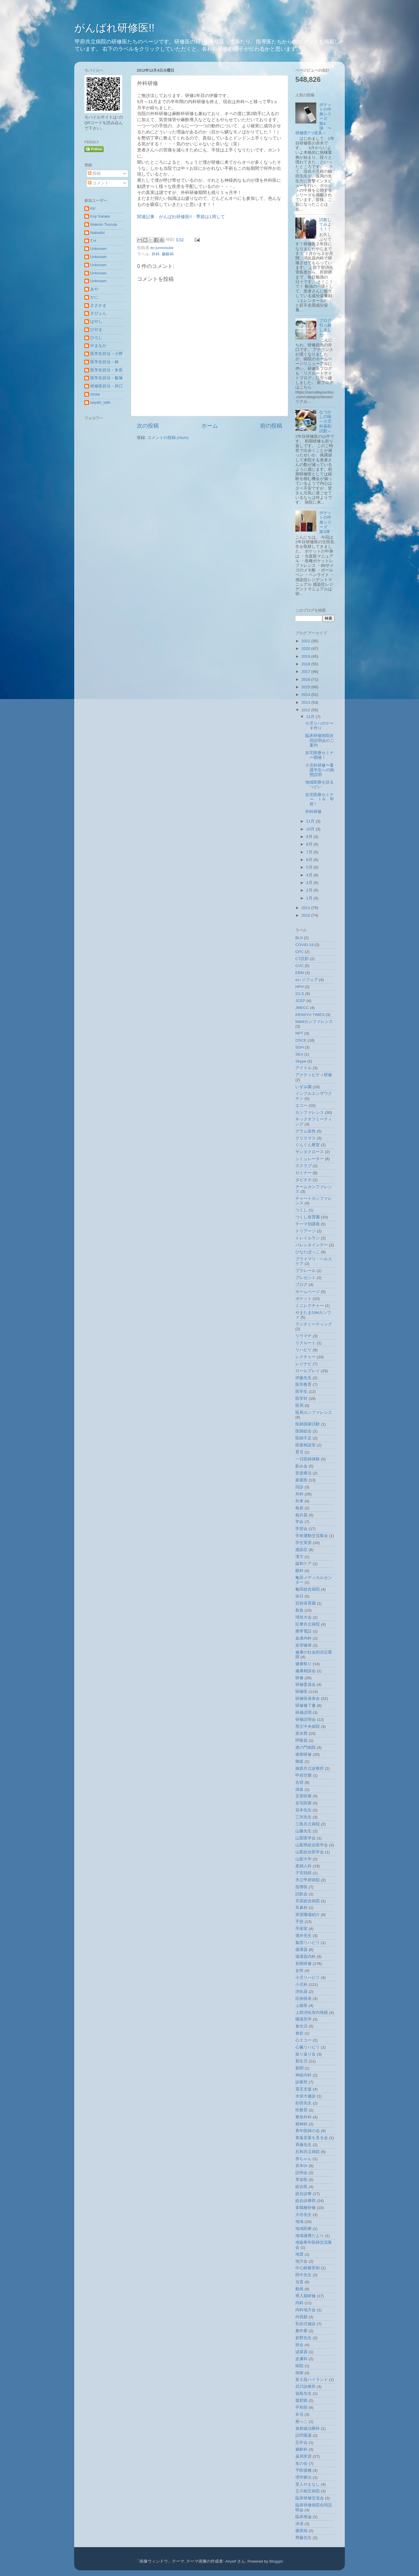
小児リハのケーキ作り (319, 725)
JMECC (302, 1007)
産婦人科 (303, 1866)
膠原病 (301, 2531)
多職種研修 (305, 2208)
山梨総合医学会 (309, 1852)
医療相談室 (305, 1445)
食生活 (301, 2026)
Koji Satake (100, 216)
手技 (299, 1921)
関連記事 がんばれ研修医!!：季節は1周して (181, 216)
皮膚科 (301, 2359)
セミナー (303, 1173)
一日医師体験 (307, 1459)
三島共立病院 (307, 1824)
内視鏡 (301, 2317)
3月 (309, 883)
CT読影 (302, 959)
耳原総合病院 (307, 1901)
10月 (311, 829)
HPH (299, 986)
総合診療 (303, 2194)
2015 (306, 687)
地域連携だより (309, 2235)
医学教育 (303, 1384)
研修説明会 (305, 1719)
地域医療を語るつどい (319, 784)
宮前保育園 (305, 1603)
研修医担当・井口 (106, 386)
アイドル (303, 1068)
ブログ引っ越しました (325, 327)
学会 (299, 1522)
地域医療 (303, 2228)
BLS (299, 938)
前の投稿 (271, 426)
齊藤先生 (303, 2538)
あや (94, 289)
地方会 (301, 2261)
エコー (301, 1105)
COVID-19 (304, 945)
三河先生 (303, 1817)
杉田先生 (303, 2103)
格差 (299, 1508)
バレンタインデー (311, 1245)
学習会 (301, 1529)
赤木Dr (301, 2166)
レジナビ (303, 1364)
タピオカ (303, 1180)
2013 (306, 702)
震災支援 (303, 2089)
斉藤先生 (303, 2145)
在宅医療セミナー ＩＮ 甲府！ (319, 799)
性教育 (301, 2110)
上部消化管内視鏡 (311, 2012)
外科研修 (313, 811)
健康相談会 (305, 1671)
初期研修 (303, 1963)
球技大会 (303, 1617)
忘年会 (301, 2442)
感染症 (301, 1550)
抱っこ (301, 2421)
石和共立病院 (307, 2152)
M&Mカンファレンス (314, 1021)
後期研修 (303, 1754)
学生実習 (303, 1543)
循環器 (301, 1949)
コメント (98, 183)
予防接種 (303, 2470)
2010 (306, 915)
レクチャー (305, 1357)
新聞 (299, 2068)
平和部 (301, 2407)
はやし (96, 321)
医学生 (301, 1391)
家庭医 (301, 1480)
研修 (299, 1678)
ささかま (98, 305)
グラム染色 (305, 1131)
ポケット (303, 1298)
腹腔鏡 (301, 2400)
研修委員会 (305, 1684)
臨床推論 (303, 2517)
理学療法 (303, 2477)
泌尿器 (301, 2352)
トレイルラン (307, 1238)
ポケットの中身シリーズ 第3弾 (325, 522)
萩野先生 (303, 2338)
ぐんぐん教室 (307, 1145)
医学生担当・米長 (106, 370)
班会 (299, 2345)
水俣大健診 (305, 2096)
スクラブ (303, 1166)
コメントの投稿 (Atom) (168, 437)
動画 (299, 2289)
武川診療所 (305, 2386)
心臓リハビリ (307, 2047)
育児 (299, 1452)
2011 (306, 908)
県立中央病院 (307, 1726)
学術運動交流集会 (311, 1536)
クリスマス (305, 1138)
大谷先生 (303, 2214)
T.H (93, 241)
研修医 (301, 1691)
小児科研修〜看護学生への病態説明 (319, 770)
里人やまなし (307, 2484)
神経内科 (303, 2075)
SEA (299, 1054)
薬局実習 (303, 2456)
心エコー (303, 2040)
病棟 (299, 2373)
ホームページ (307, 1291)
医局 (299, 1405)
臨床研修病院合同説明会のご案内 (319, 740)
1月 (309, 898)
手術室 (301, 1928)
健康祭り (303, 1664)
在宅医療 (303, 1803)
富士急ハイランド (311, 2379)
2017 (306, 671)
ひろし (96, 338)
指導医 (301, 1887)
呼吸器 (301, 1740)
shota (95, 394)
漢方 (299, 1557)
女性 (299, 1970)
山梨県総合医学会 (311, 1845)
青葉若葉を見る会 (311, 2138)
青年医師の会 (307, 2131)
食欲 (299, 2033)
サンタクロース (309, 1152)
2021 (306, 641)
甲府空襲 (303, 1775)
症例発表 (303, 1998)
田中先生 (303, 2275)
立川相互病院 (307, 2491)
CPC (299, 952)
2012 (306, 710)
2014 (306, 694)
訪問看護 (303, 2435)
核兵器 (301, 1515)
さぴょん (98, 313)
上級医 (301, 2005)
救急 (299, 1610)
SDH (299, 1047)
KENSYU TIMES (309, 1014)
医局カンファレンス (313, 1412)
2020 (306, 648)
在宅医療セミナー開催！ (319, 755)
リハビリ (303, 1350)
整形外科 (303, 2117)
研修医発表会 (307, 1698)
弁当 (299, 2414)
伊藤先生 (303, 1378)
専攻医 (301, 2180)
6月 (309, 860)
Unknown (98, 248)
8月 (309, 844)
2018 (306, 664)
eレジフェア (306, 980)
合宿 (299, 1782)
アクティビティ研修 (313, 1075)
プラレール (305, 1270)
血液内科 (303, 1638)
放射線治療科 (307, 2428)
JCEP (300, 1000)
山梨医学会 (305, 1838)
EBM (299, 973)
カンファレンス (309, 1112)
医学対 (301, 1398)
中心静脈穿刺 (307, 2268)
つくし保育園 (307, 1217)
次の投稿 (148, 426)
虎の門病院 (305, 1747)
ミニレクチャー (309, 1305)
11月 (311, 821)
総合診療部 (305, 2201)
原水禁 (301, 1733)
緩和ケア (303, 1564)
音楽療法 (303, 1473)
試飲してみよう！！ (325, 224)
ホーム (209, 426)
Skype (300, 1061)
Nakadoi (97, 232)
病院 (299, 2366)
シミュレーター (309, 1159)
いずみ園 (303, 1087)
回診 (299, 1487)
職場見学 (303, 2019)
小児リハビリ (307, 1977)
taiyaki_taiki (100, 402)
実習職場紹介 (307, 1914)
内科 (299, 2303)
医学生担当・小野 (106, 354)
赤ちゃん (303, 2159)
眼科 (299, 1570)
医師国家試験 (307, 1424)
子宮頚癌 (303, 1873)
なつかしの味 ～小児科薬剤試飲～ (327, 421)
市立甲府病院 (307, 1880)
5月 (309, 867)
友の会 (301, 2463)
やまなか (98, 345)
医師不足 (303, 1438)
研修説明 (303, 1712)
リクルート (305, 1343)
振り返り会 (305, 2054)
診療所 (301, 2082)
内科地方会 (305, 2310)
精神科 (301, 2124)
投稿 (94, 173)
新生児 (301, 2061)
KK (92, 208)
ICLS (299, 993)
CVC (299, 966)
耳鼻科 (301, 1907)
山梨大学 (303, 1859)
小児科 (301, 1984)
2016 (306, 679)
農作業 (301, 2331)
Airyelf (230, 2561)
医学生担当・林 (104, 362)
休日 (299, 1596)
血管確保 (303, 1645)
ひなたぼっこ (307, 1252)
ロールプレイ (307, 1371)
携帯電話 (303, 1631)
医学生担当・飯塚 (106, 378)
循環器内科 (305, 1956)
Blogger (276, 2561)
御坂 (299, 1761)
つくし (301, 1210)
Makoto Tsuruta (103, 224)
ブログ (301, 1284)
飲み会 (301, 1466)
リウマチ (303, 1336)
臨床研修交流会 (309, 2498)
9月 (309, 836)
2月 (309, 890)
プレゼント (305, 1277)
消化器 (301, 1991)
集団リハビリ (307, 1942)
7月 (309, 852)
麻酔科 (168, 254)
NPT (299, 1033)
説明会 (301, 2173)
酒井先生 (303, 1935)
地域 (299, 2221)
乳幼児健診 (305, 2324)
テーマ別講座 (307, 1224)
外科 (156, 254)
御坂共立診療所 (309, 1768)
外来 (299, 1501)
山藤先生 (303, 1831)
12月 (311, 716)
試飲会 (301, 1894)
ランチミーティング (313, 1324)
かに (94, 297)
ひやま (96, 329)
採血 (299, 1789)
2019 (306, 656)
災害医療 (303, 1796)
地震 (299, 2254)
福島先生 (303, 2393)
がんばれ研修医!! (114, 28)
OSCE (300, 1040)
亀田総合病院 (307, 1589)
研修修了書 (305, 1705)
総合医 (301, 2187)
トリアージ (305, 1231)
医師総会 (303, 1431)
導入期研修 (305, 2296)
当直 (299, 2282)
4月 (309, 875)
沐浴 (299, 2524)
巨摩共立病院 (307, 1624)
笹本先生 (303, 1810)
